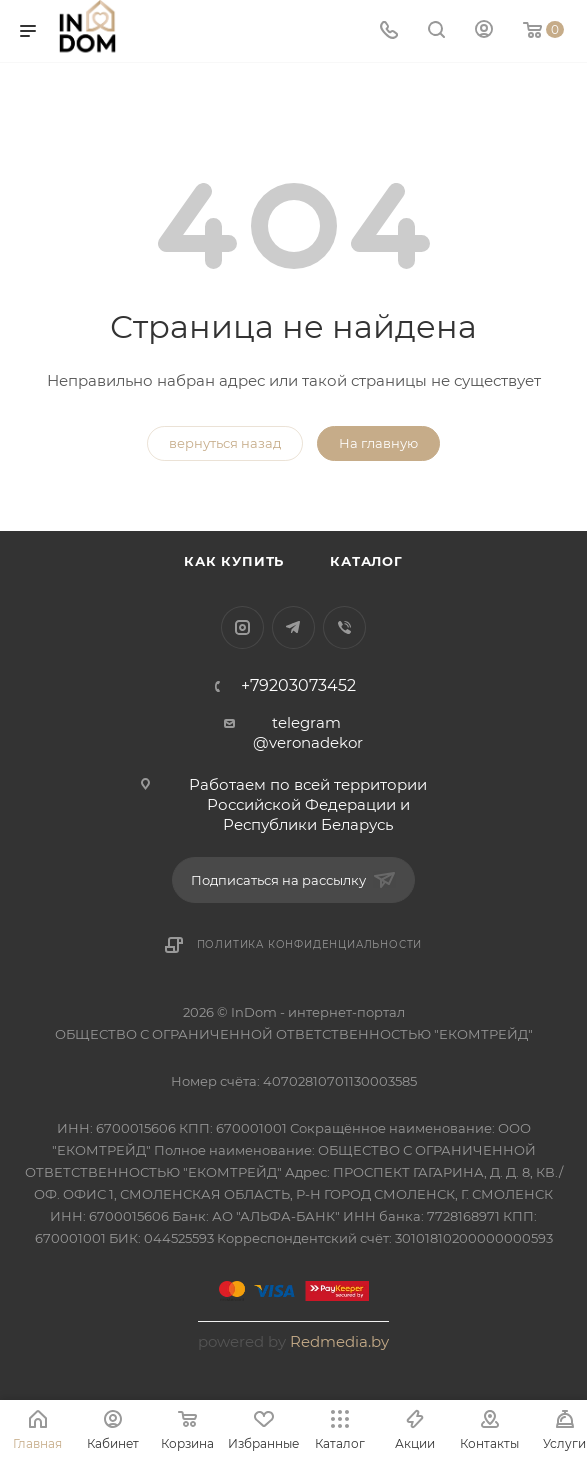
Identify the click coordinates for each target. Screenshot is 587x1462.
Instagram (242, 627)
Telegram (293, 627)
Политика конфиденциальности (310, 944)
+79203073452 (298, 686)
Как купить (234, 561)
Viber (344, 627)
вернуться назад (225, 443)
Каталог (366, 561)
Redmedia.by (339, 1341)
